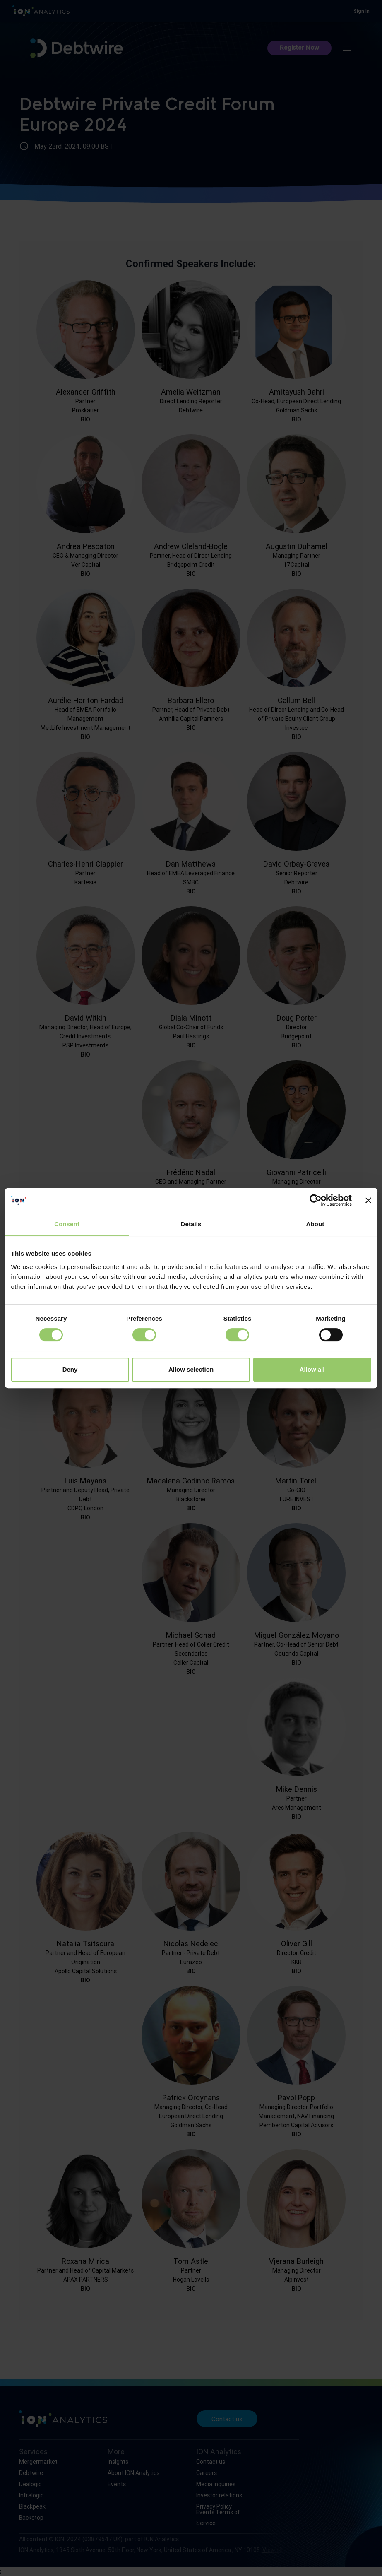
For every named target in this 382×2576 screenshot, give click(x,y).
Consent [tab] (66, 1224)
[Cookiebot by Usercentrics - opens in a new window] (315, 1200)
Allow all (312, 1369)
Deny (70, 1369)
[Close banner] (368, 1200)
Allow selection (191, 1369)
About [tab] (315, 1224)
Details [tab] (191, 1224)
